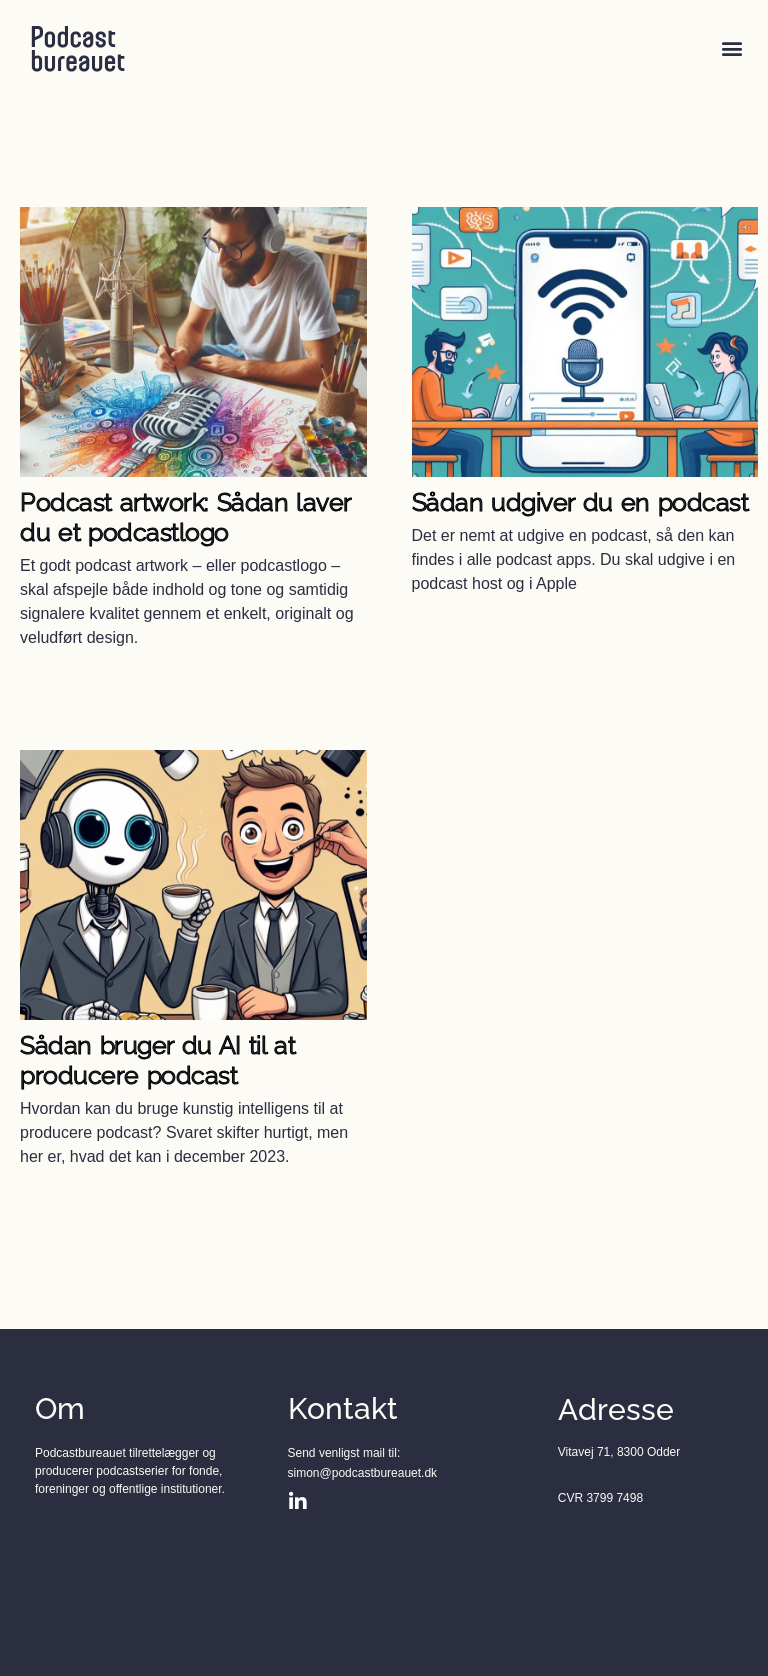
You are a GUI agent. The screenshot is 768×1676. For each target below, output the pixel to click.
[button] (731, 48)
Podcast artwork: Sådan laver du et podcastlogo (185, 517)
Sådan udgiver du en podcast (580, 502)
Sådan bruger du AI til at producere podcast (157, 1060)
